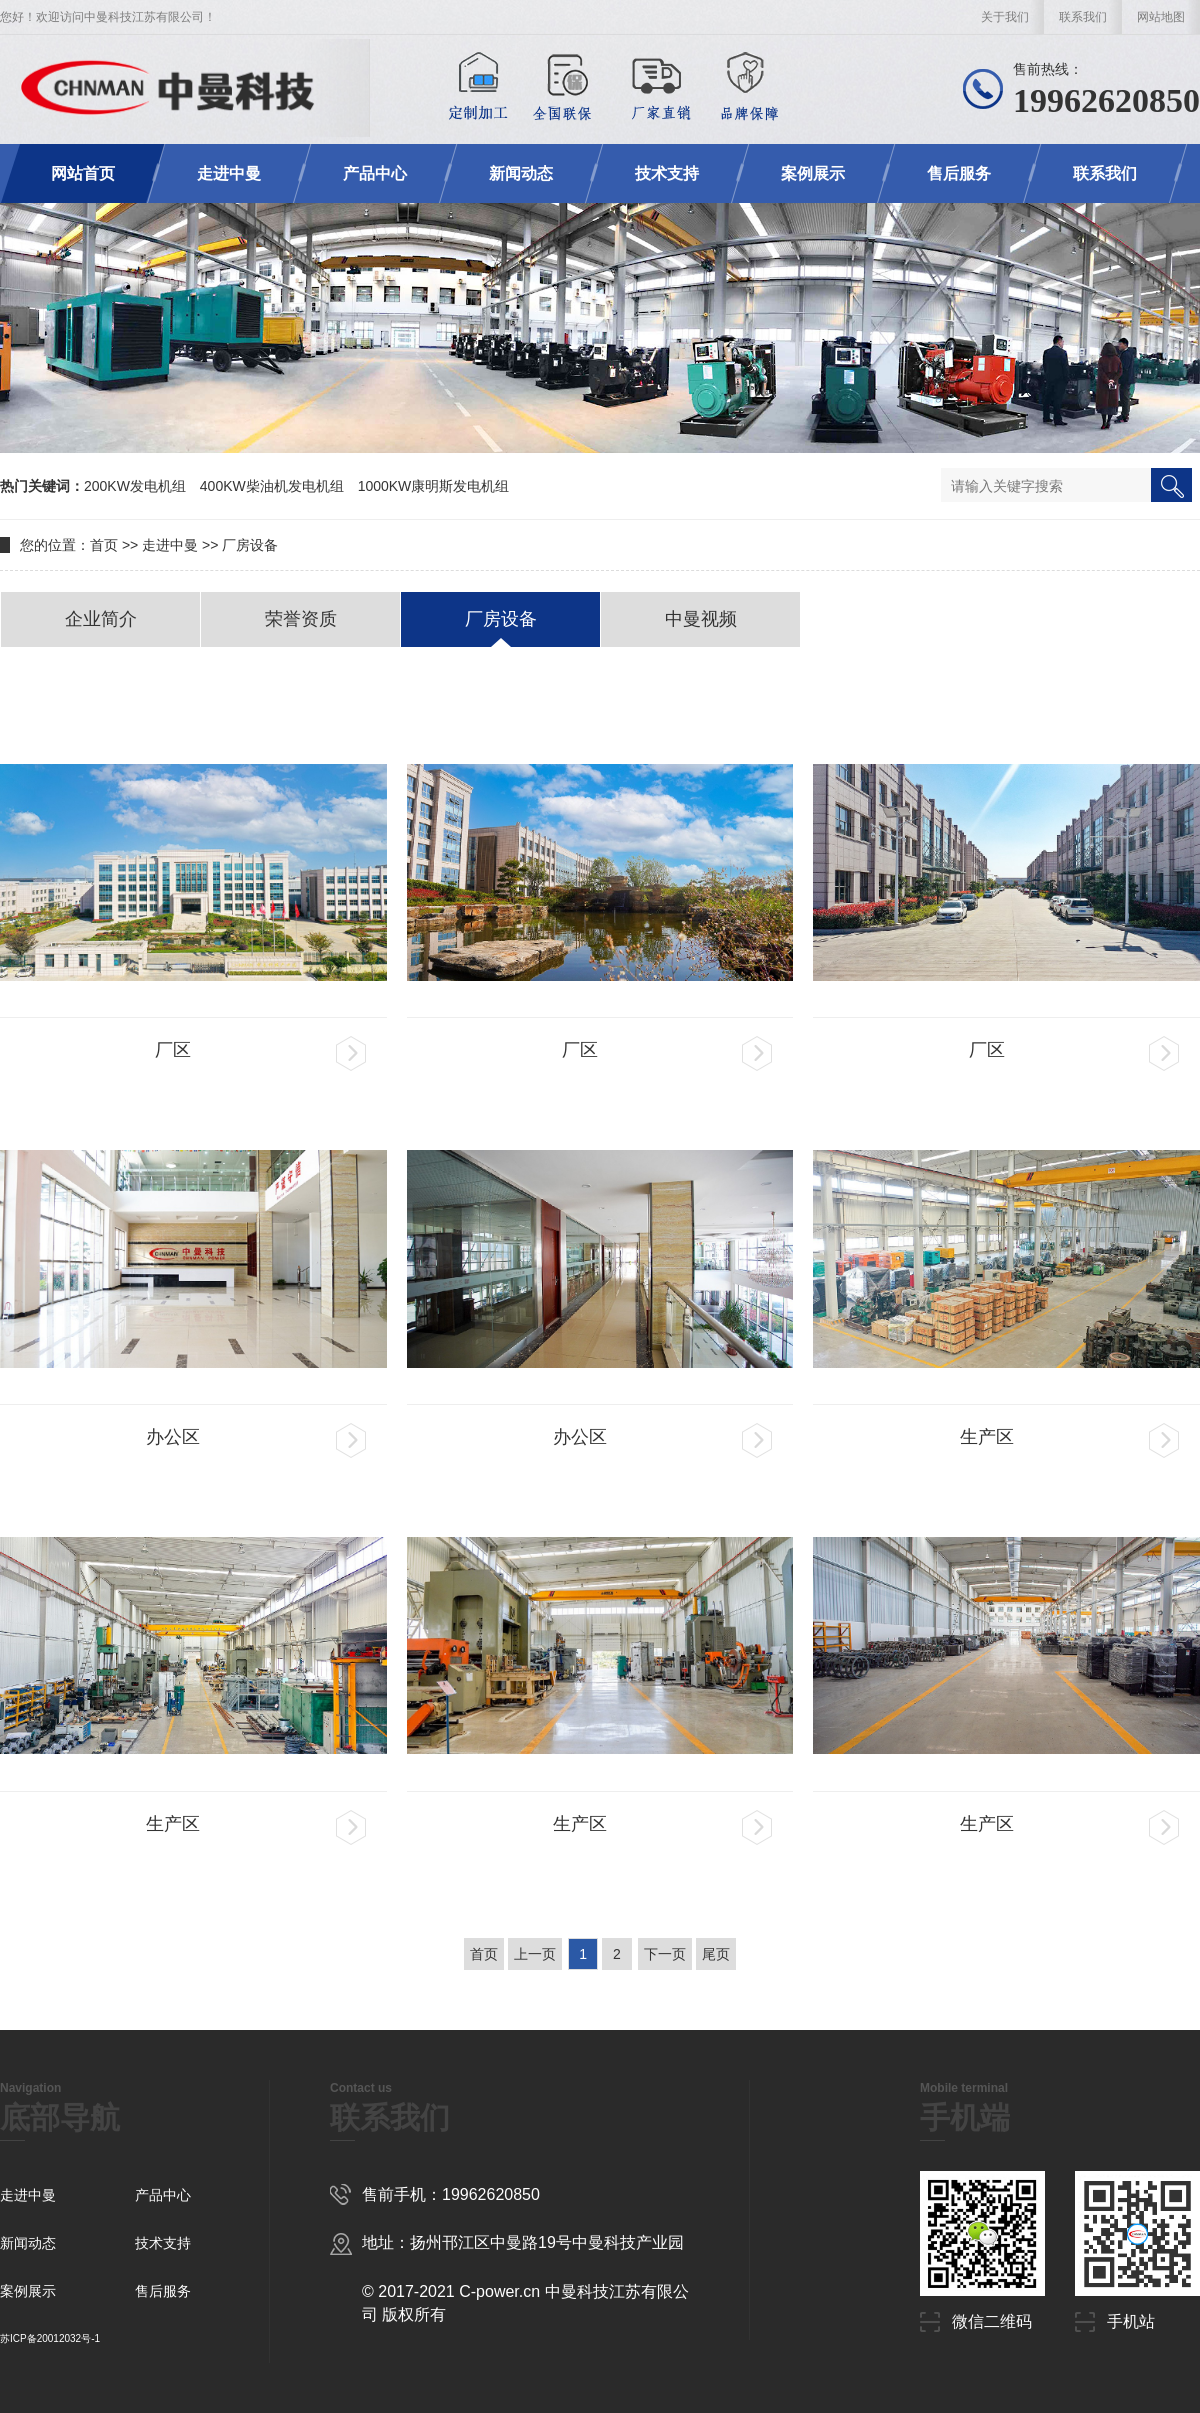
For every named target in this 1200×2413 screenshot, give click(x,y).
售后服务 (959, 173)
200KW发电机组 (135, 486)
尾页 (716, 1954)
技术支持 (667, 173)
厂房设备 (250, 545)
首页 (104, 545)
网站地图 (1161, 17)
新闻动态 (521, 173)
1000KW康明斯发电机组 (434, 486)
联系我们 (1083, 17)
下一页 (665, 1954)
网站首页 (83, 173)
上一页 (535, 1954)
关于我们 (1005, 17)
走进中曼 (229, 173)
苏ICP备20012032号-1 (50, 2338)
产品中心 (375, 173)
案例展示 (813, 173)
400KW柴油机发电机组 (272, 486)
